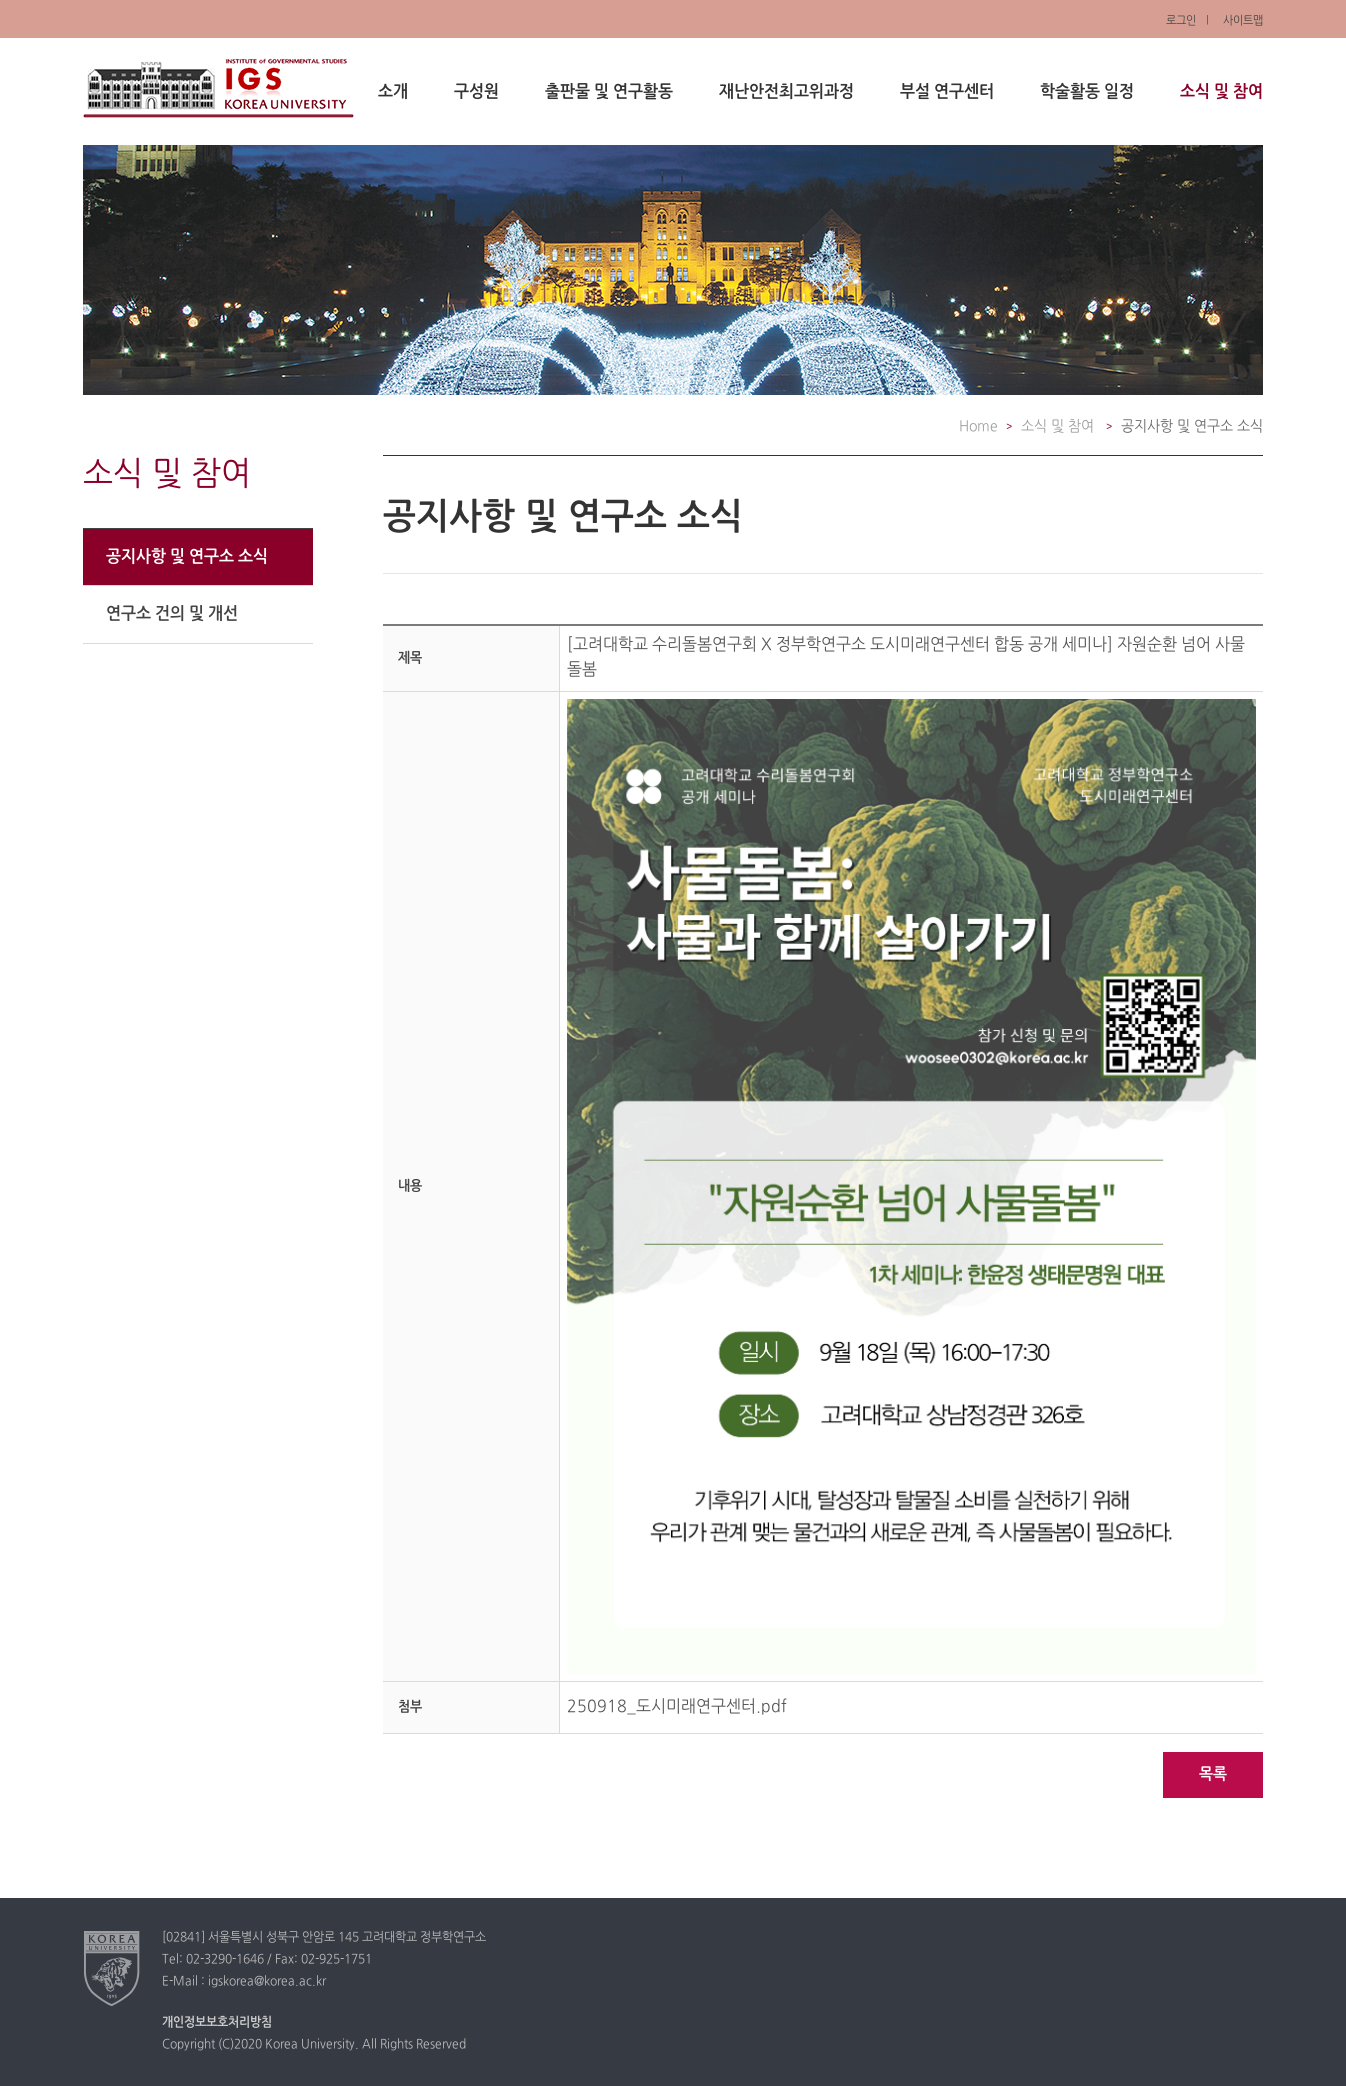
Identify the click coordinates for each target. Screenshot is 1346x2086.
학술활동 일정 (1087, 92)
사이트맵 (1243, 21)
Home (978, 426)
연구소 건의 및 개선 (172, 614)
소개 (393, 92)
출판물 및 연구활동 (609, 92)
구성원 (476, 92)
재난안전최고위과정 (786, 92)
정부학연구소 (218, 88)
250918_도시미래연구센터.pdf (677, 1707)
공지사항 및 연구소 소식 (187, 557)
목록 (1213, 1774)
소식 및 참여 (1221, 92)
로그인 (1181, 21)
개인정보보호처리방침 (217, 2023)
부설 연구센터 (947, 92)
